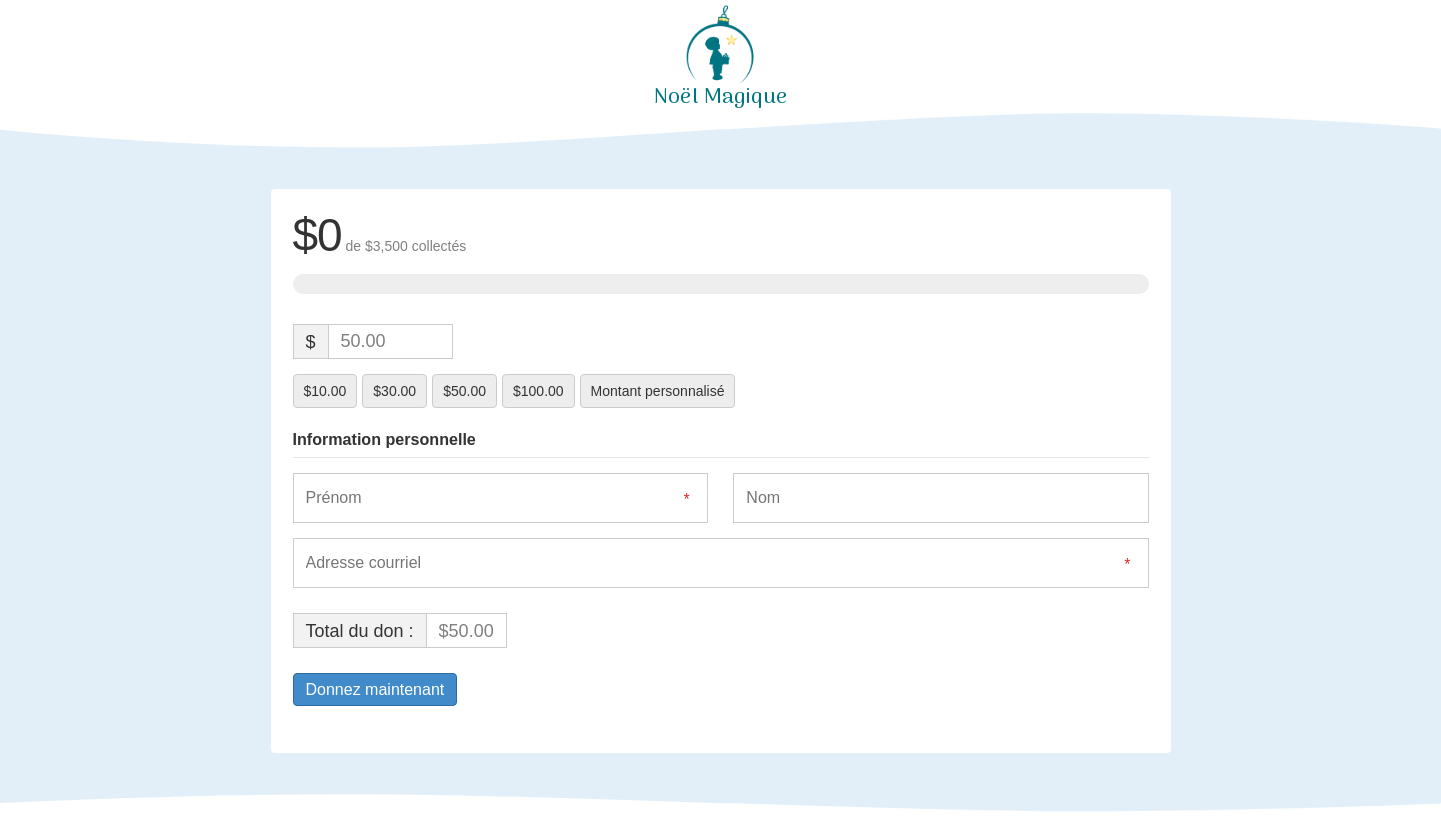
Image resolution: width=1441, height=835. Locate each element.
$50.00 (464, 391)
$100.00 (538, 391)
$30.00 (394, 391)
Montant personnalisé (658, 391)
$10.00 (325, 391)
